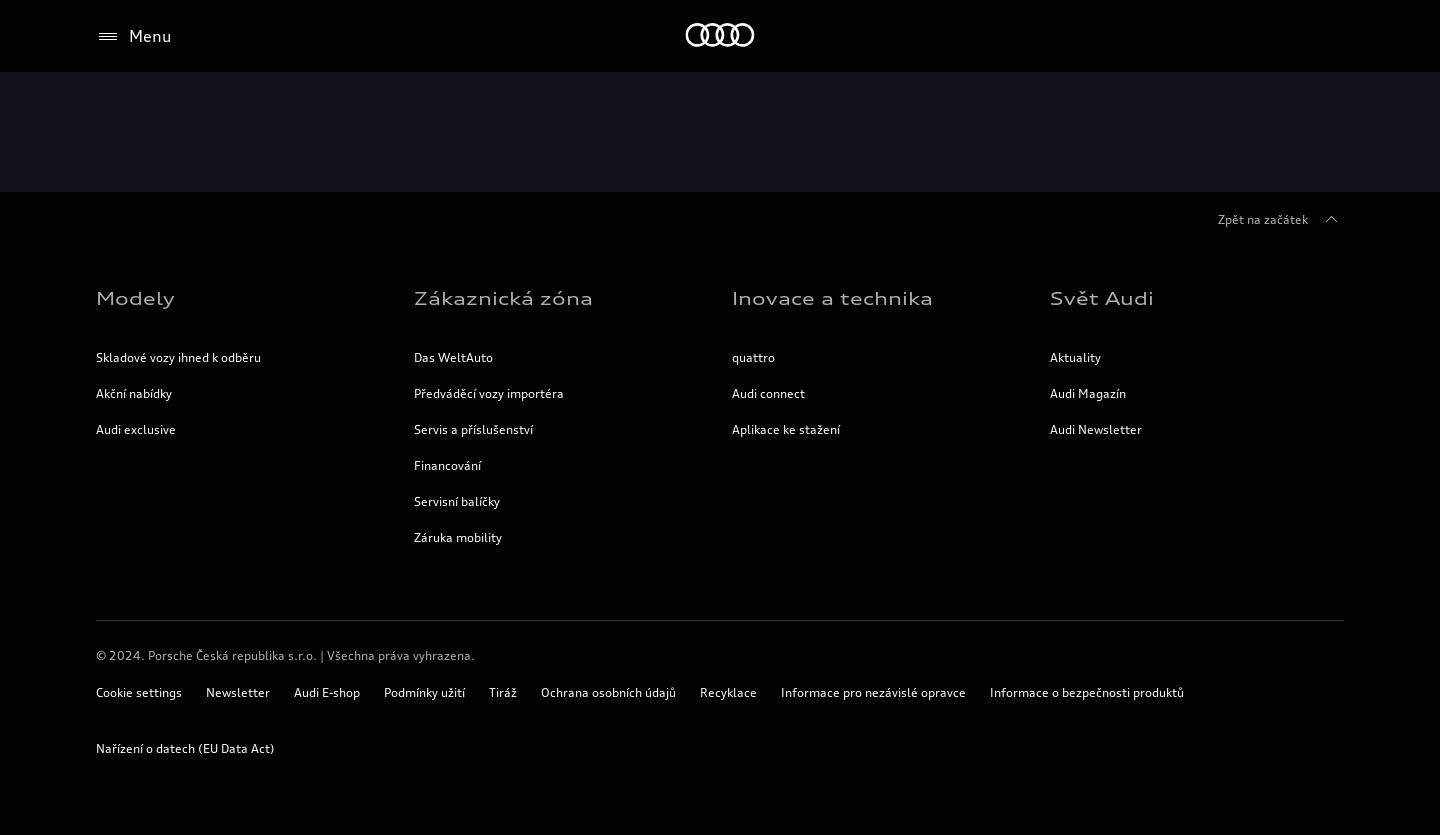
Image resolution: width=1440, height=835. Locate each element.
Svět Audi (1102, 298)
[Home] (720, 36)
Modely (135, 298)
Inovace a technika (832, 298)
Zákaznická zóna (503, 298)
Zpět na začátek (1281, 220)
